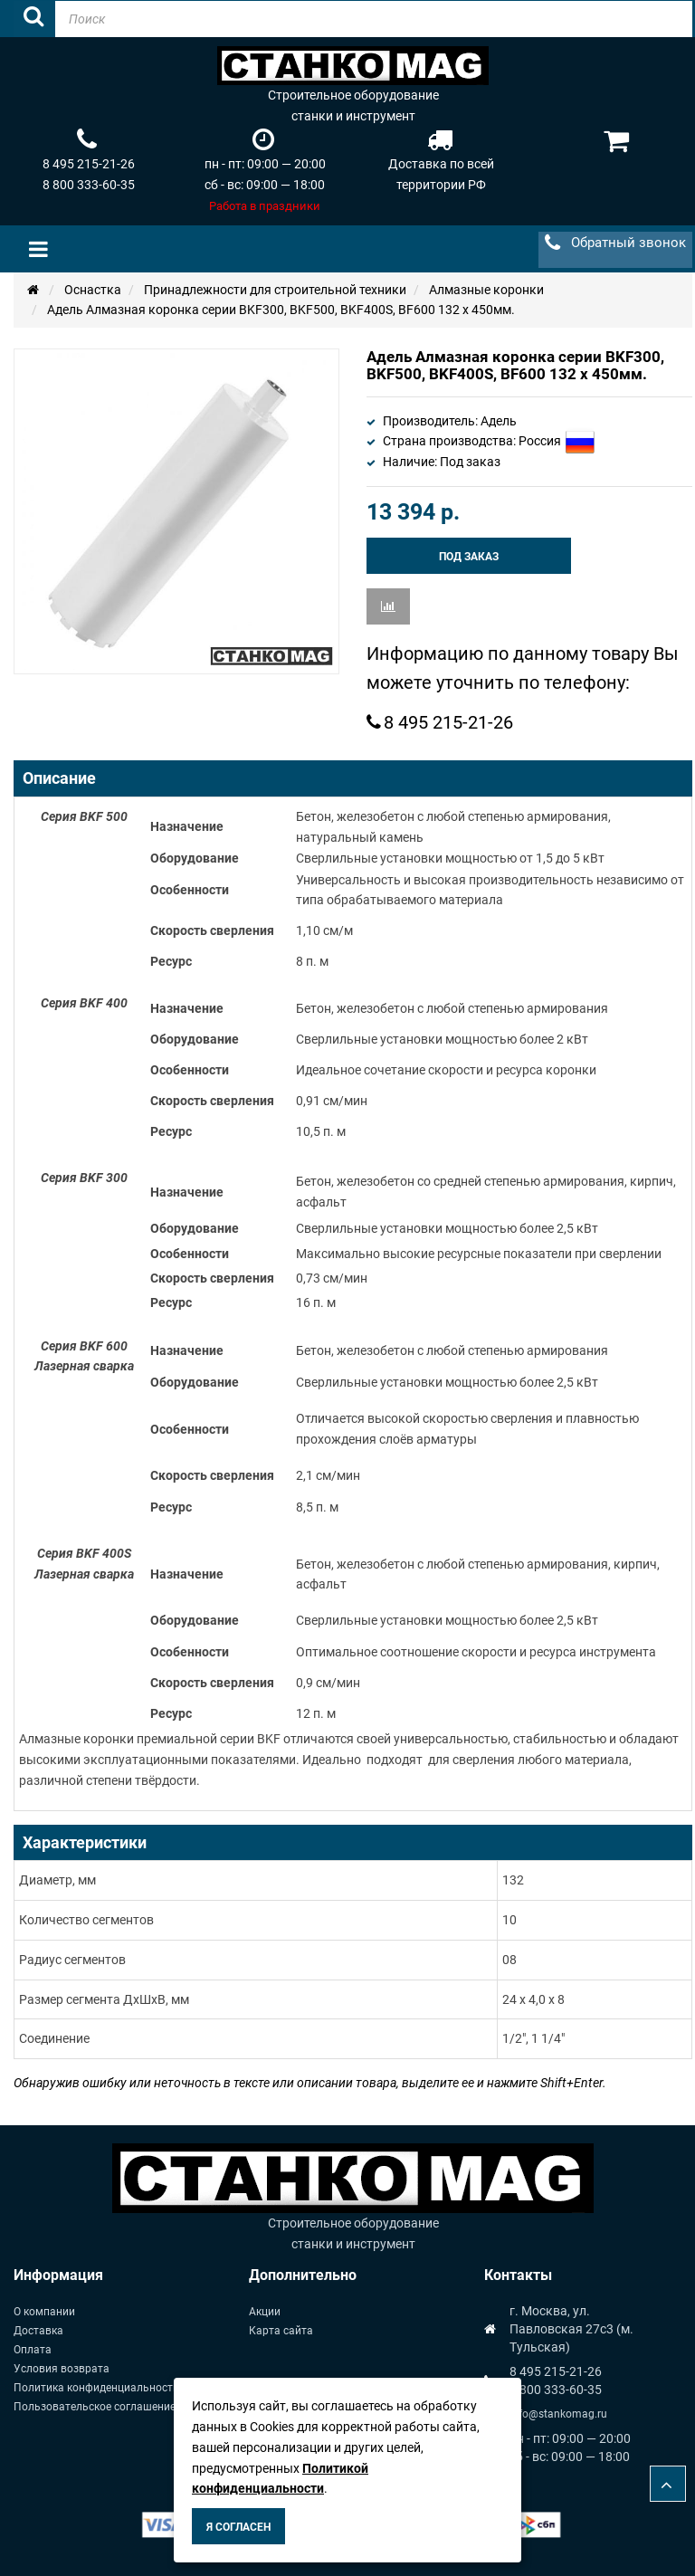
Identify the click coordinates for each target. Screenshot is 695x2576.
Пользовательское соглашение (95, 2406)
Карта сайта (281, 2330)
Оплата (33, 2349)
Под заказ (469, 556)
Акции (265, 2311)
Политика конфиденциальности (96, 2387)
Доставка (38, 2330)
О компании (44, 2311)
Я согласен (238, 2527)
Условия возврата (61, 2368)
